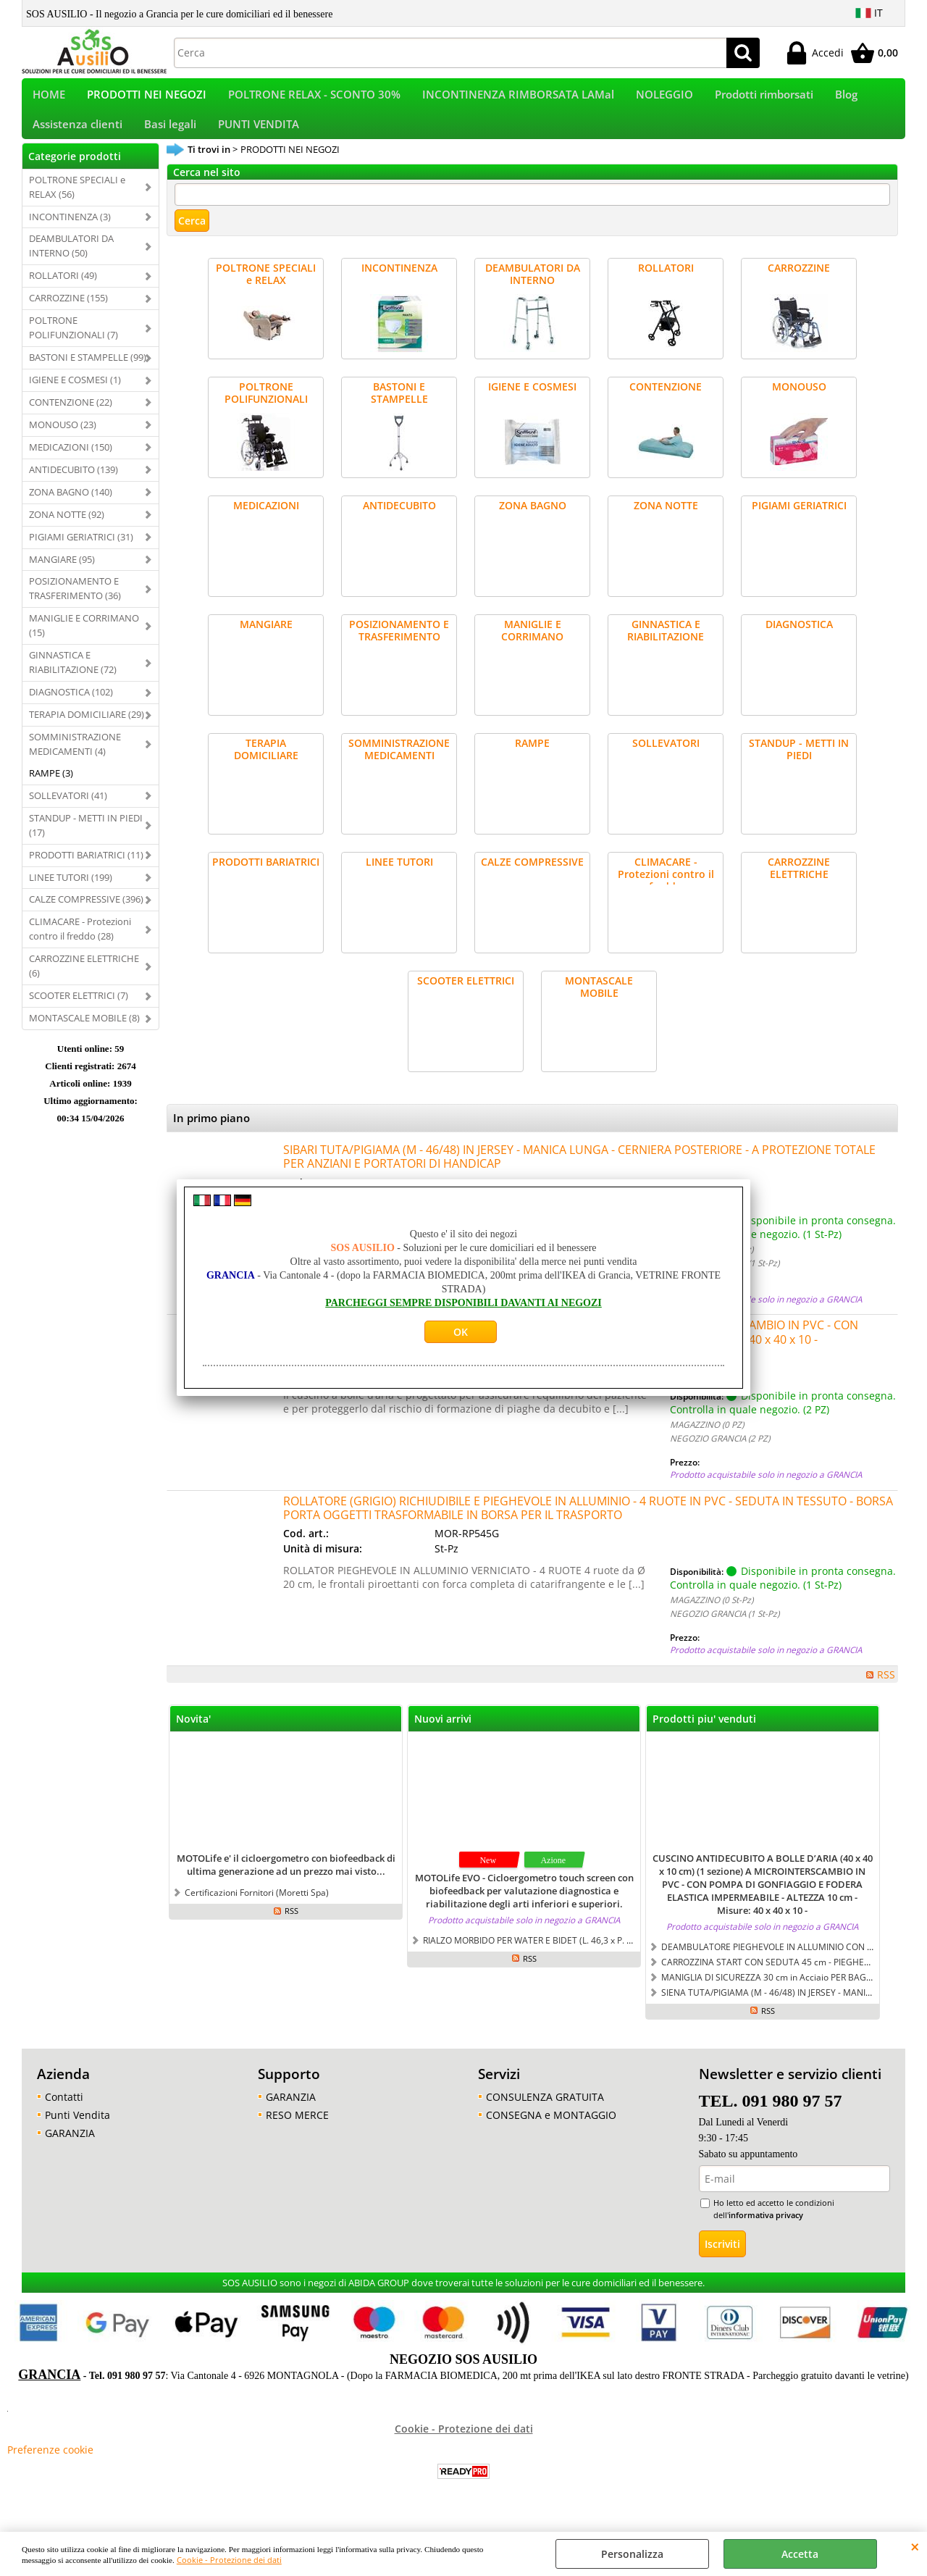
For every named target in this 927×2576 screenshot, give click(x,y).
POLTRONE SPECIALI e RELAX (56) (77, 204)
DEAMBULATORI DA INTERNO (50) (71, 263)
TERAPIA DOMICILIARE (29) (86, 732)
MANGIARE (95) (62, 576)
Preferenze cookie (50, 2468)
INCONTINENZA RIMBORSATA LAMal (518, 98)
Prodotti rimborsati (764, 98)
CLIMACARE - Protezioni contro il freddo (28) (80, 947)
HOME (49, 98)
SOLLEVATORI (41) (68, 812)
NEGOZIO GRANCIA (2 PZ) (720, 1456)
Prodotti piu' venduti (704, 1737)
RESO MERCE (297, 2133)
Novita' (193, 1737)
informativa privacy (766, 2232)
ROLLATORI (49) (63, 293)
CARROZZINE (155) (68, 315)
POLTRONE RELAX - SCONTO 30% (314, 98)
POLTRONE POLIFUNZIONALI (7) (73, 345)
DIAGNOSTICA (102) (71, 709)
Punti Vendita (77, 2133)
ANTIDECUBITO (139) (73, 486)
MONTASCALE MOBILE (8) (84, 1035)
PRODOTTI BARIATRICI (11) (86, 872)
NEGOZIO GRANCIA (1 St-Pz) (724, 1280)
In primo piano (211, 1136)
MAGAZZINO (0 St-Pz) (711, 1266)
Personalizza (632, 2554)
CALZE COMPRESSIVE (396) (86, 917)
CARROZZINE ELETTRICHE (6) (84, 984)
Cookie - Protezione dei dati (229, 2559)
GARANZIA (70, 2151)
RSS (886, 1692)
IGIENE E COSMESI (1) (75, 397)
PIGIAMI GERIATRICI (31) (81, 554)
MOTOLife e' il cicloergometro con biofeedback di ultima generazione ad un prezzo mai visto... (286, 1883)
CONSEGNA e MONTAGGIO (551, 2133)
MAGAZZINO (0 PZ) (707, 1442)
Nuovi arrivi (442, 1737)
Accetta (799, 2554)
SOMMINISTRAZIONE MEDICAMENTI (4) (75, 762)
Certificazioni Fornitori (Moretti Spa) (257, 1910)
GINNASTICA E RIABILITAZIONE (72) (73, 680)
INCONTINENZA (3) (70, 234)
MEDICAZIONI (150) (70, 464)
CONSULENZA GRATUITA (545, 2115)
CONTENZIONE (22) (70, 420)
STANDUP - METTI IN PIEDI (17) (86, 842)
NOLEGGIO (664, 98)
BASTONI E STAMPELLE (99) (87, 375)
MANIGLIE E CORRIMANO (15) (84, 643)
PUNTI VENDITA (258, 137)
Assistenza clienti (77, 137)
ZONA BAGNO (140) (70, 509)
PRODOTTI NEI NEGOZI (146, 98)
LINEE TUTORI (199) (70, 894)
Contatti (64, 2115)
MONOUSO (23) (62, 441)
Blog (846, 98)
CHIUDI (915, 2546)
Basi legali (170, 137)
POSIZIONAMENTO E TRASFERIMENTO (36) (75, 606)
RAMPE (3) (51, 790)
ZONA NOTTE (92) (66, 531)
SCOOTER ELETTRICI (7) (78, 1013)
